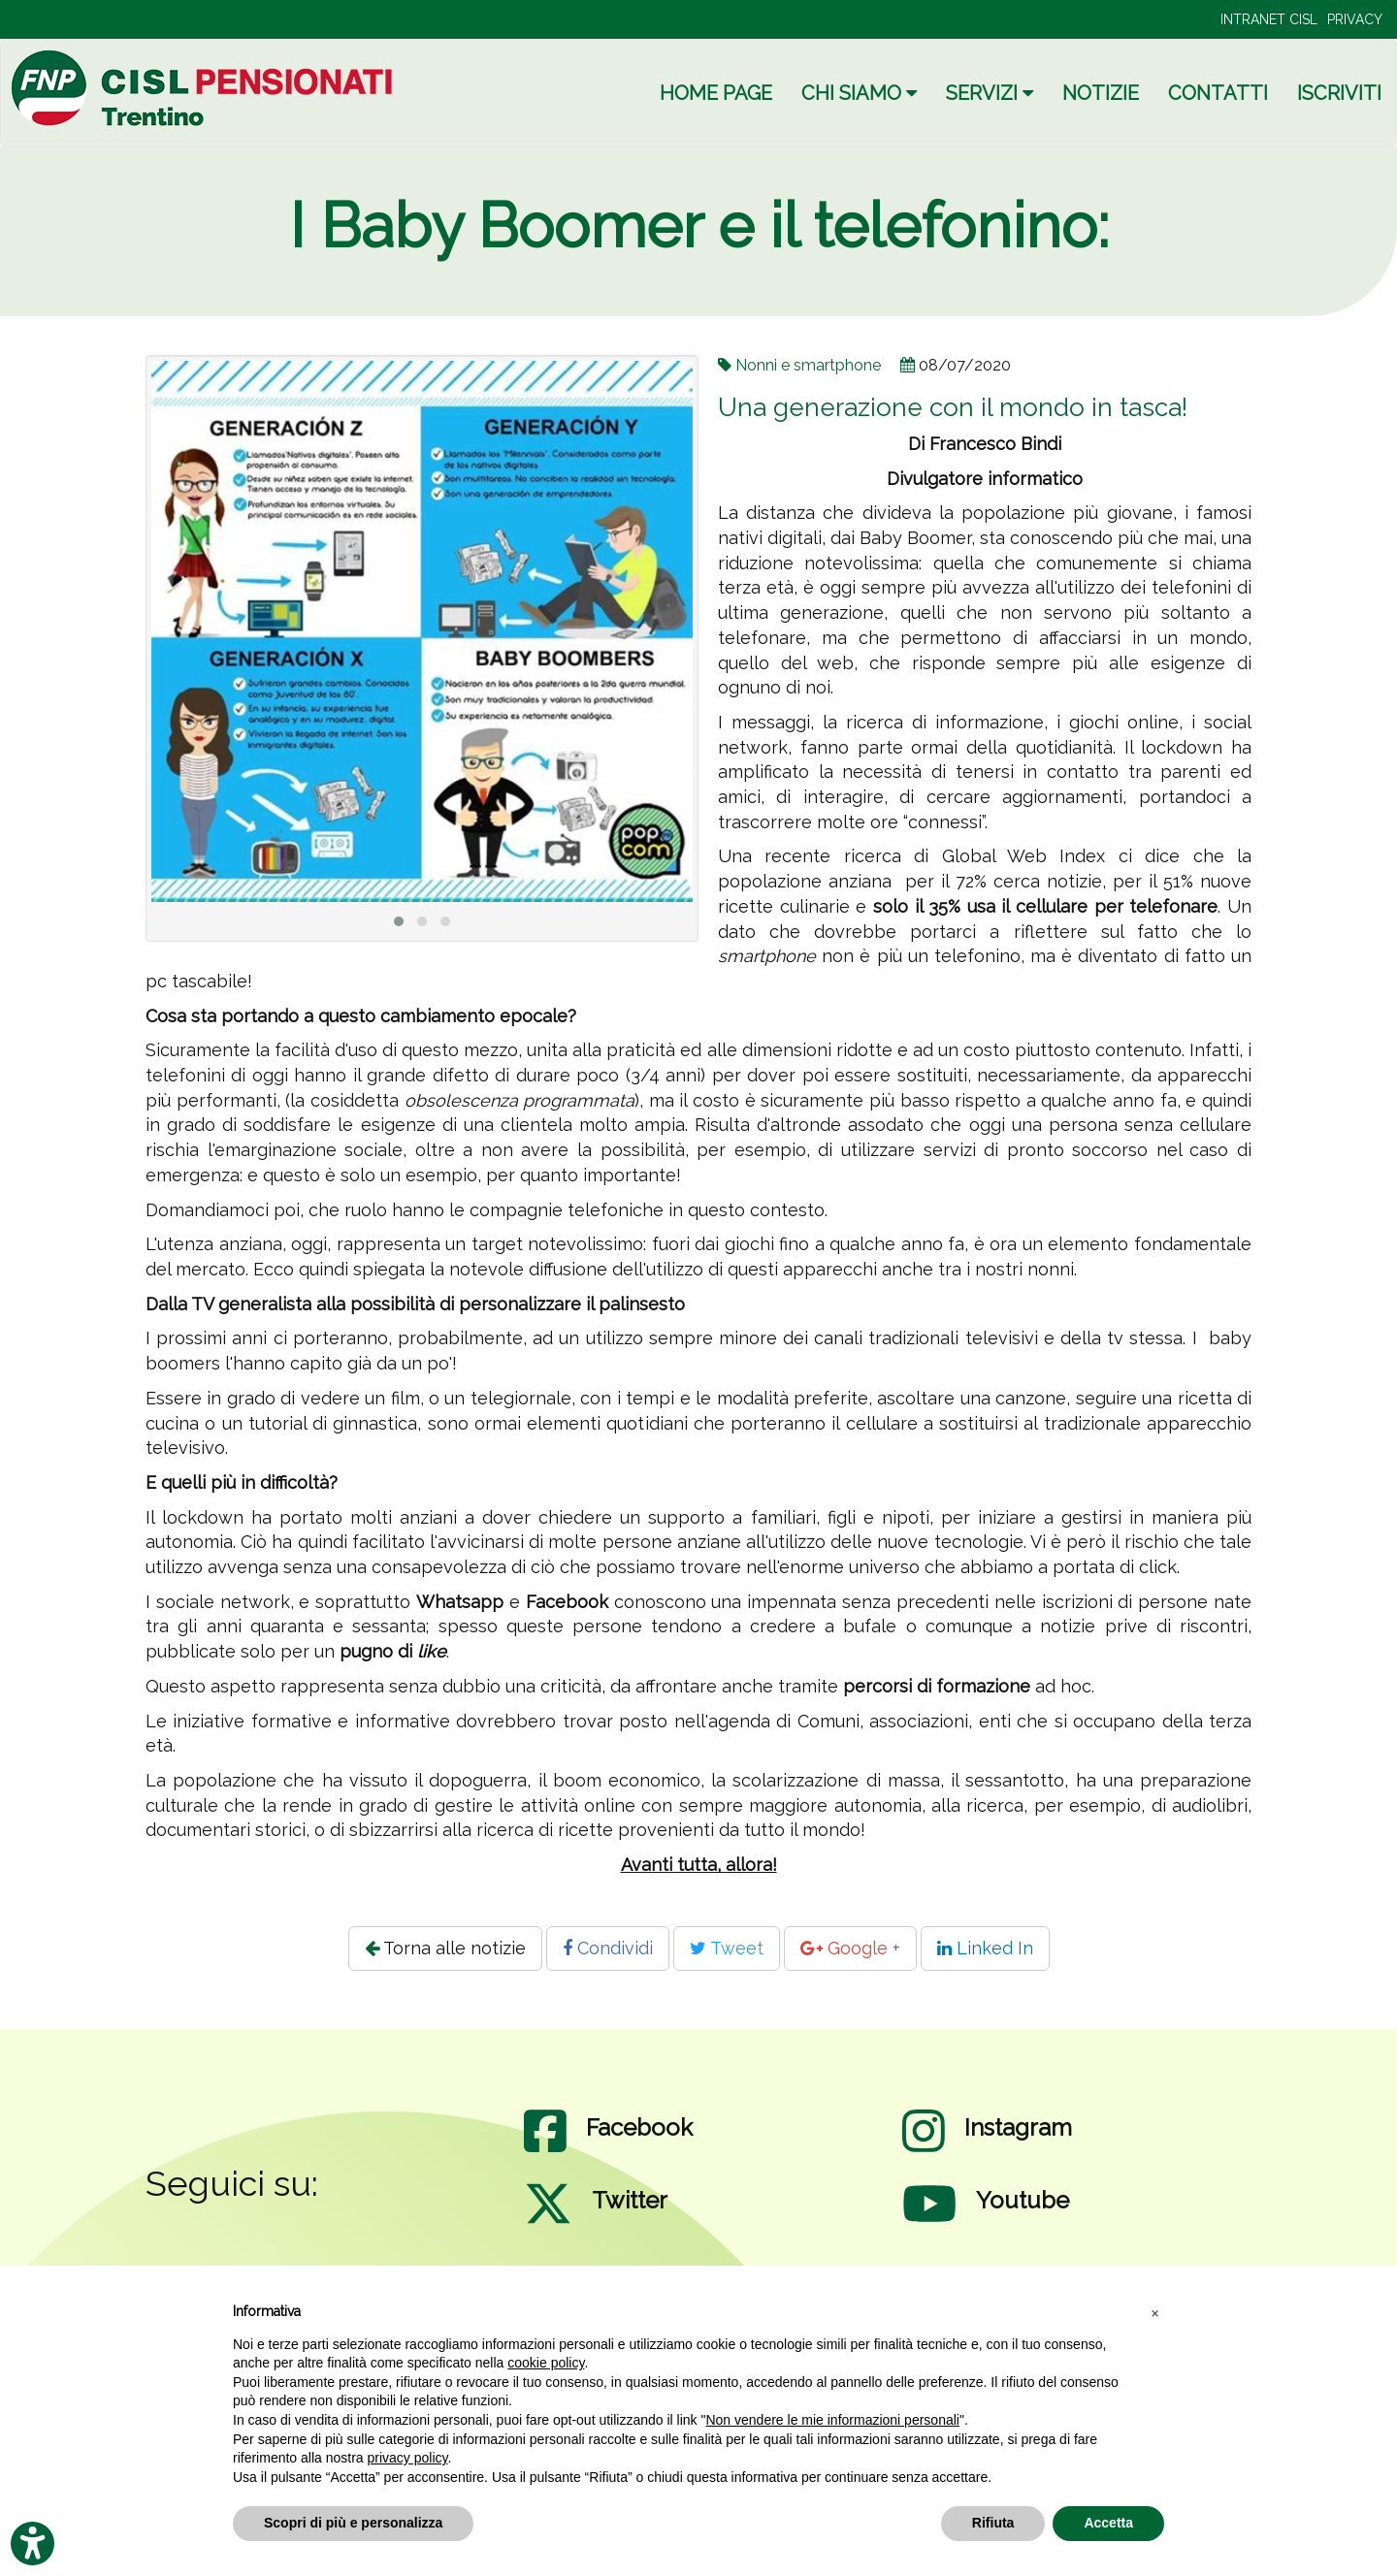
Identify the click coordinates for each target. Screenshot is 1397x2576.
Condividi (608, 1948)
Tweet (726, 1948)
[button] (1154, 2312)
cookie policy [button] (545, 2362)
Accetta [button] (1108, 2522)
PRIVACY (1354, 19)
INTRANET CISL (1268, 19)
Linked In (985, 1948)
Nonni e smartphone (808, 365)
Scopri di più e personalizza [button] (353, 2522)
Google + (850, 1948)
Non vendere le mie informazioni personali (831, 2420)
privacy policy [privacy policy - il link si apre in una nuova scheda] (408, 2457)
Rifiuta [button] (993, 2522)
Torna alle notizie (445, 1948)
